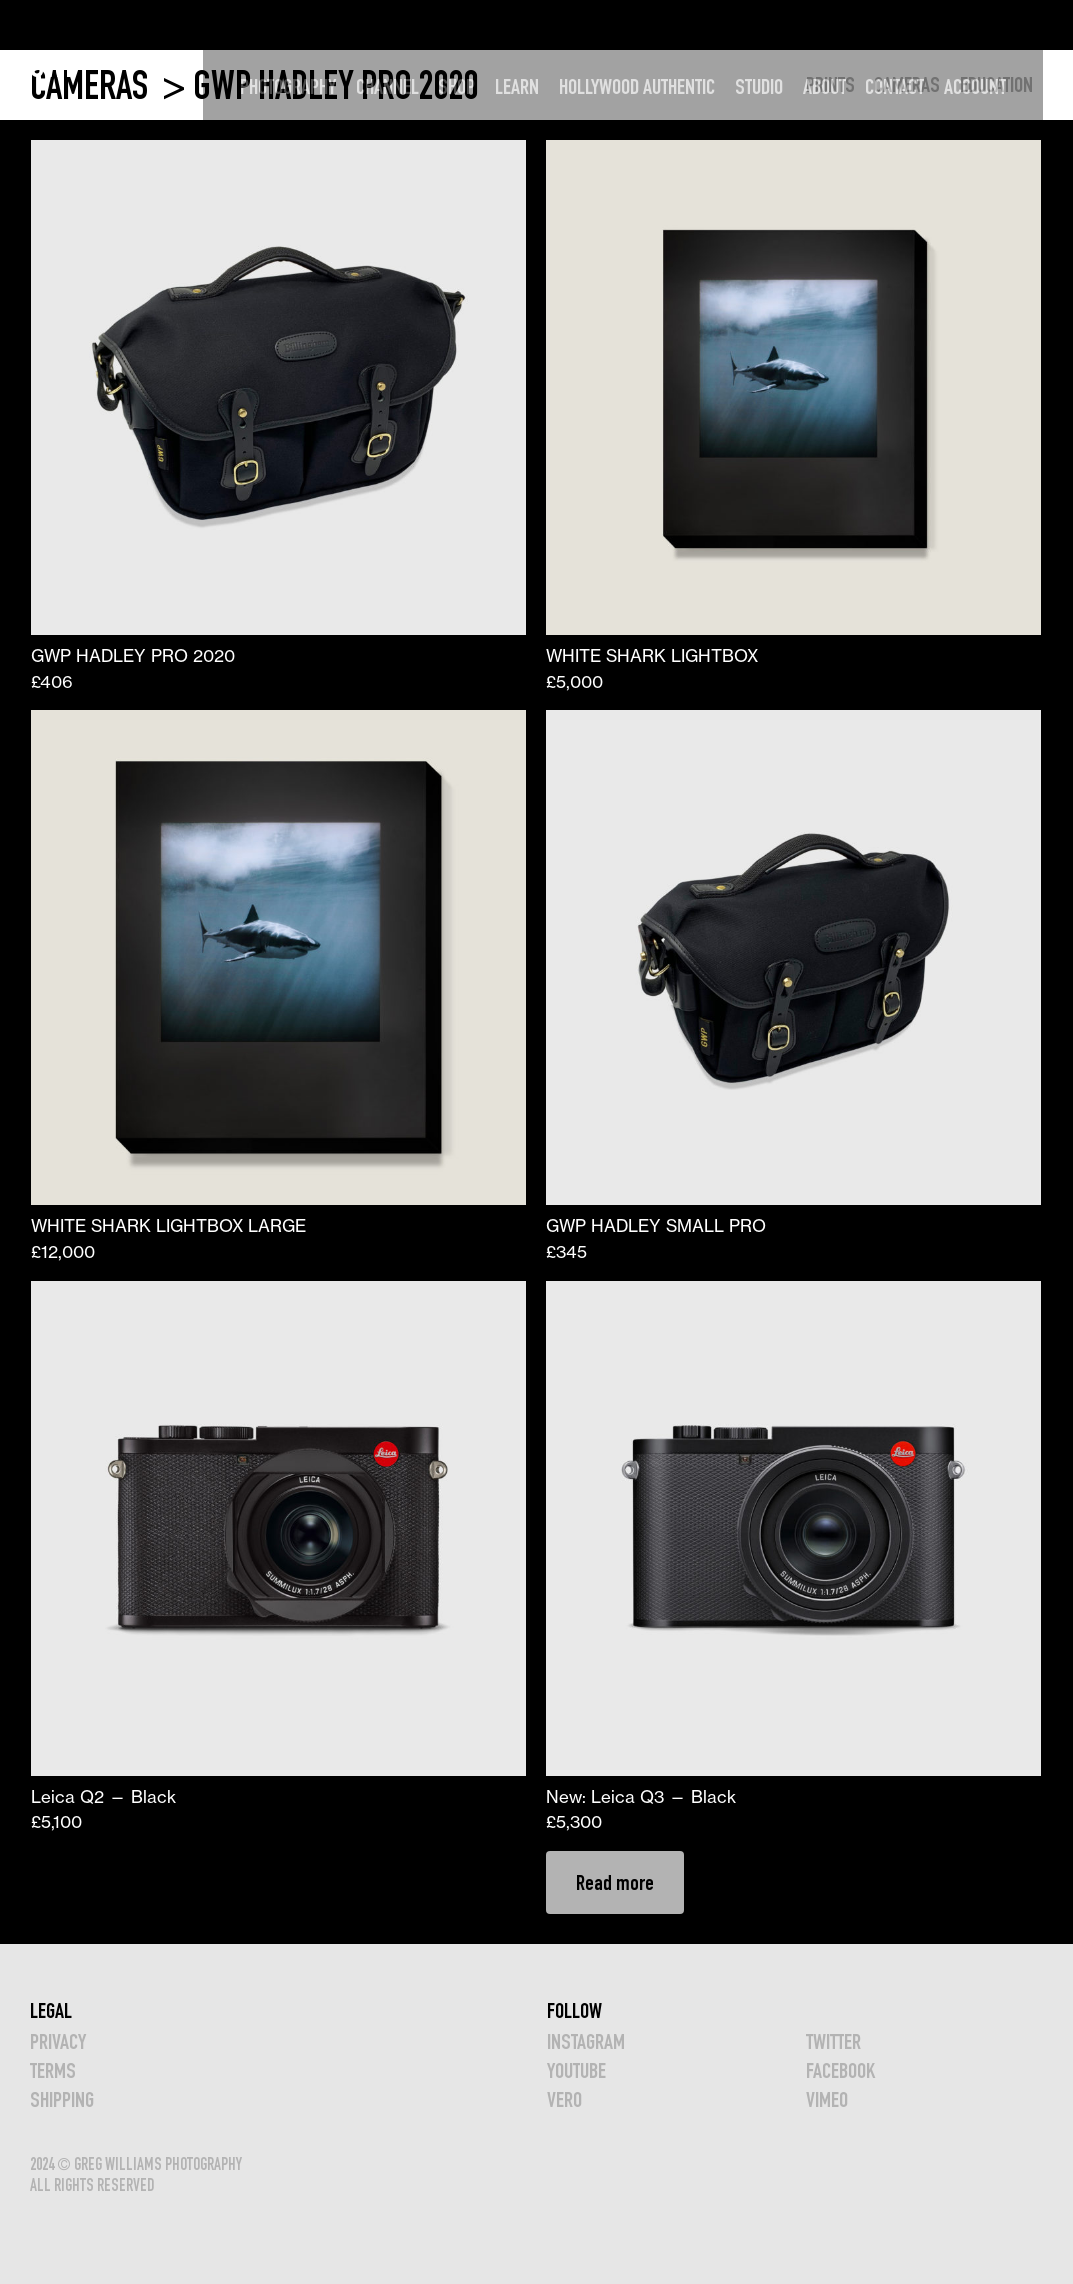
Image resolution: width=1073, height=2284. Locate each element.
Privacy (58, 2041)
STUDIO (786, 24)
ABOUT (851, 24)
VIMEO (827, 2099)
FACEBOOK (840, 2070)
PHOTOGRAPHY (315, 24)
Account (1002, 24)
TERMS (53, 2070)
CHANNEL (414, 24)
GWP (55, 24)
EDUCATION (996, 84)
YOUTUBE (576, 2070)
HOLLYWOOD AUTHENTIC (664, 24)
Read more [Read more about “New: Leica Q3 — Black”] (615, 1882)
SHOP (483, 24)
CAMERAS (92, 85)
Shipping (62, 2099)
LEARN (544, 24)
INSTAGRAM (586, 2041)
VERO (564, 2099)
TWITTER (833, 2041)
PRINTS (830, 84)
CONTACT (921, 24)
